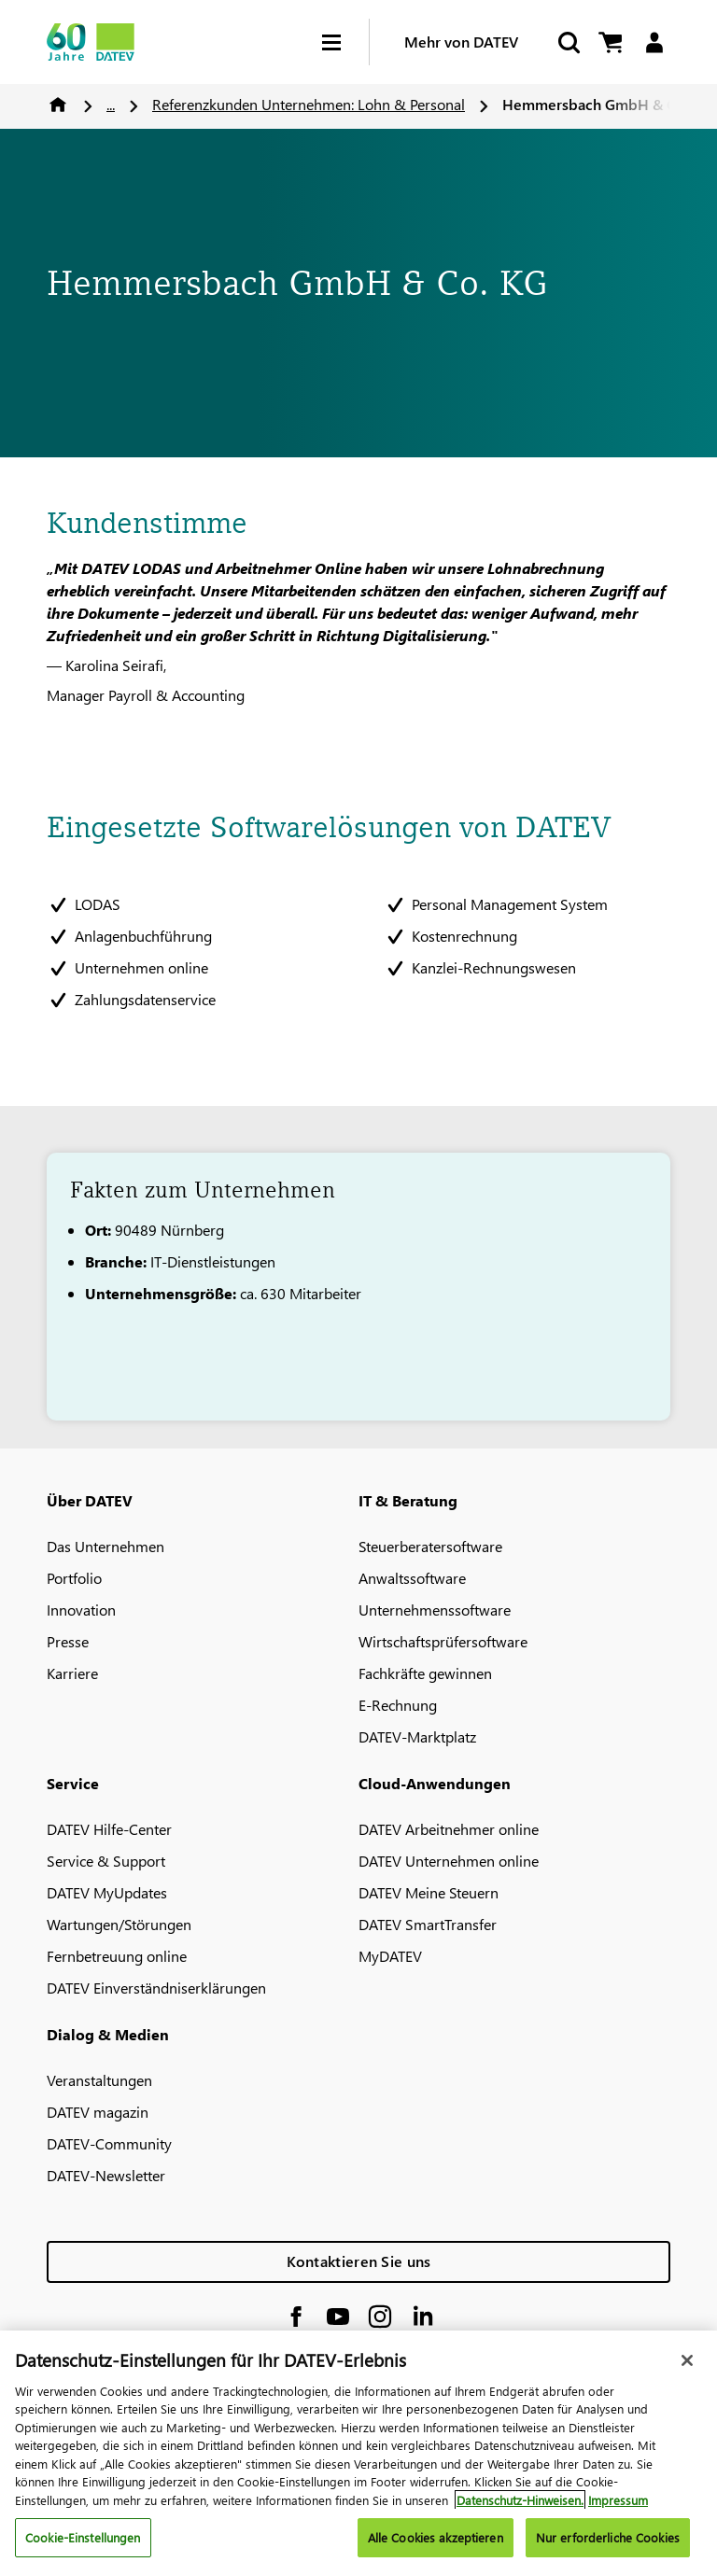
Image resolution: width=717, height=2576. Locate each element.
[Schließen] (687, 2373)
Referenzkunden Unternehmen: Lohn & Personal (308, 104)
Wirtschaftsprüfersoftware (442, 1641)
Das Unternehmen (105, 1546)
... (110, 104)
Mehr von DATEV (461, 41)
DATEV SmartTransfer (427, 1924)
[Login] (654, 42)
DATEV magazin (97, 2111)
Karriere (72, 1673)
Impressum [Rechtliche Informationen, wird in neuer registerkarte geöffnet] (618, 2513)
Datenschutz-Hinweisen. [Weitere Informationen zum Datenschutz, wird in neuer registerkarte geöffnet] (520, 2513)
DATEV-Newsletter (106, 2175)
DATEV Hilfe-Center (109, 1829)
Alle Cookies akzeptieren (435, 2551)
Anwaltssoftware (412, 1578)
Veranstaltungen (99, 2080)
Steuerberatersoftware (430, 1546)
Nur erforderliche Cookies (608, 2551)
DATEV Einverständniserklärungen (156, 1987)
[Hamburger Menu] (345, 42)
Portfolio (74, 1578)
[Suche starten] (567, 42)
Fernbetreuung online (117, 1956)
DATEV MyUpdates (107, 1892)
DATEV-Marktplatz (417, 1736)
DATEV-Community (109, 2143)
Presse (68, 1641)
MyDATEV (390, 1956)
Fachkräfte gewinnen (425, 1673)
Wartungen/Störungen (119, 1924)
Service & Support (106, 1860)
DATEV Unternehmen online (448, 1860)
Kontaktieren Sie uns (359, 2261)
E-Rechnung (397, 1705)
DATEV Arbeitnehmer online (448, 1829)
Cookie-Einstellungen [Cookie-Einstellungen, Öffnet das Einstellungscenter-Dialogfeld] (83, 2551)
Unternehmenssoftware (434, 1609)
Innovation (81, 1609)
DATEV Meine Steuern (428, 1892)
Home (58, 104)
